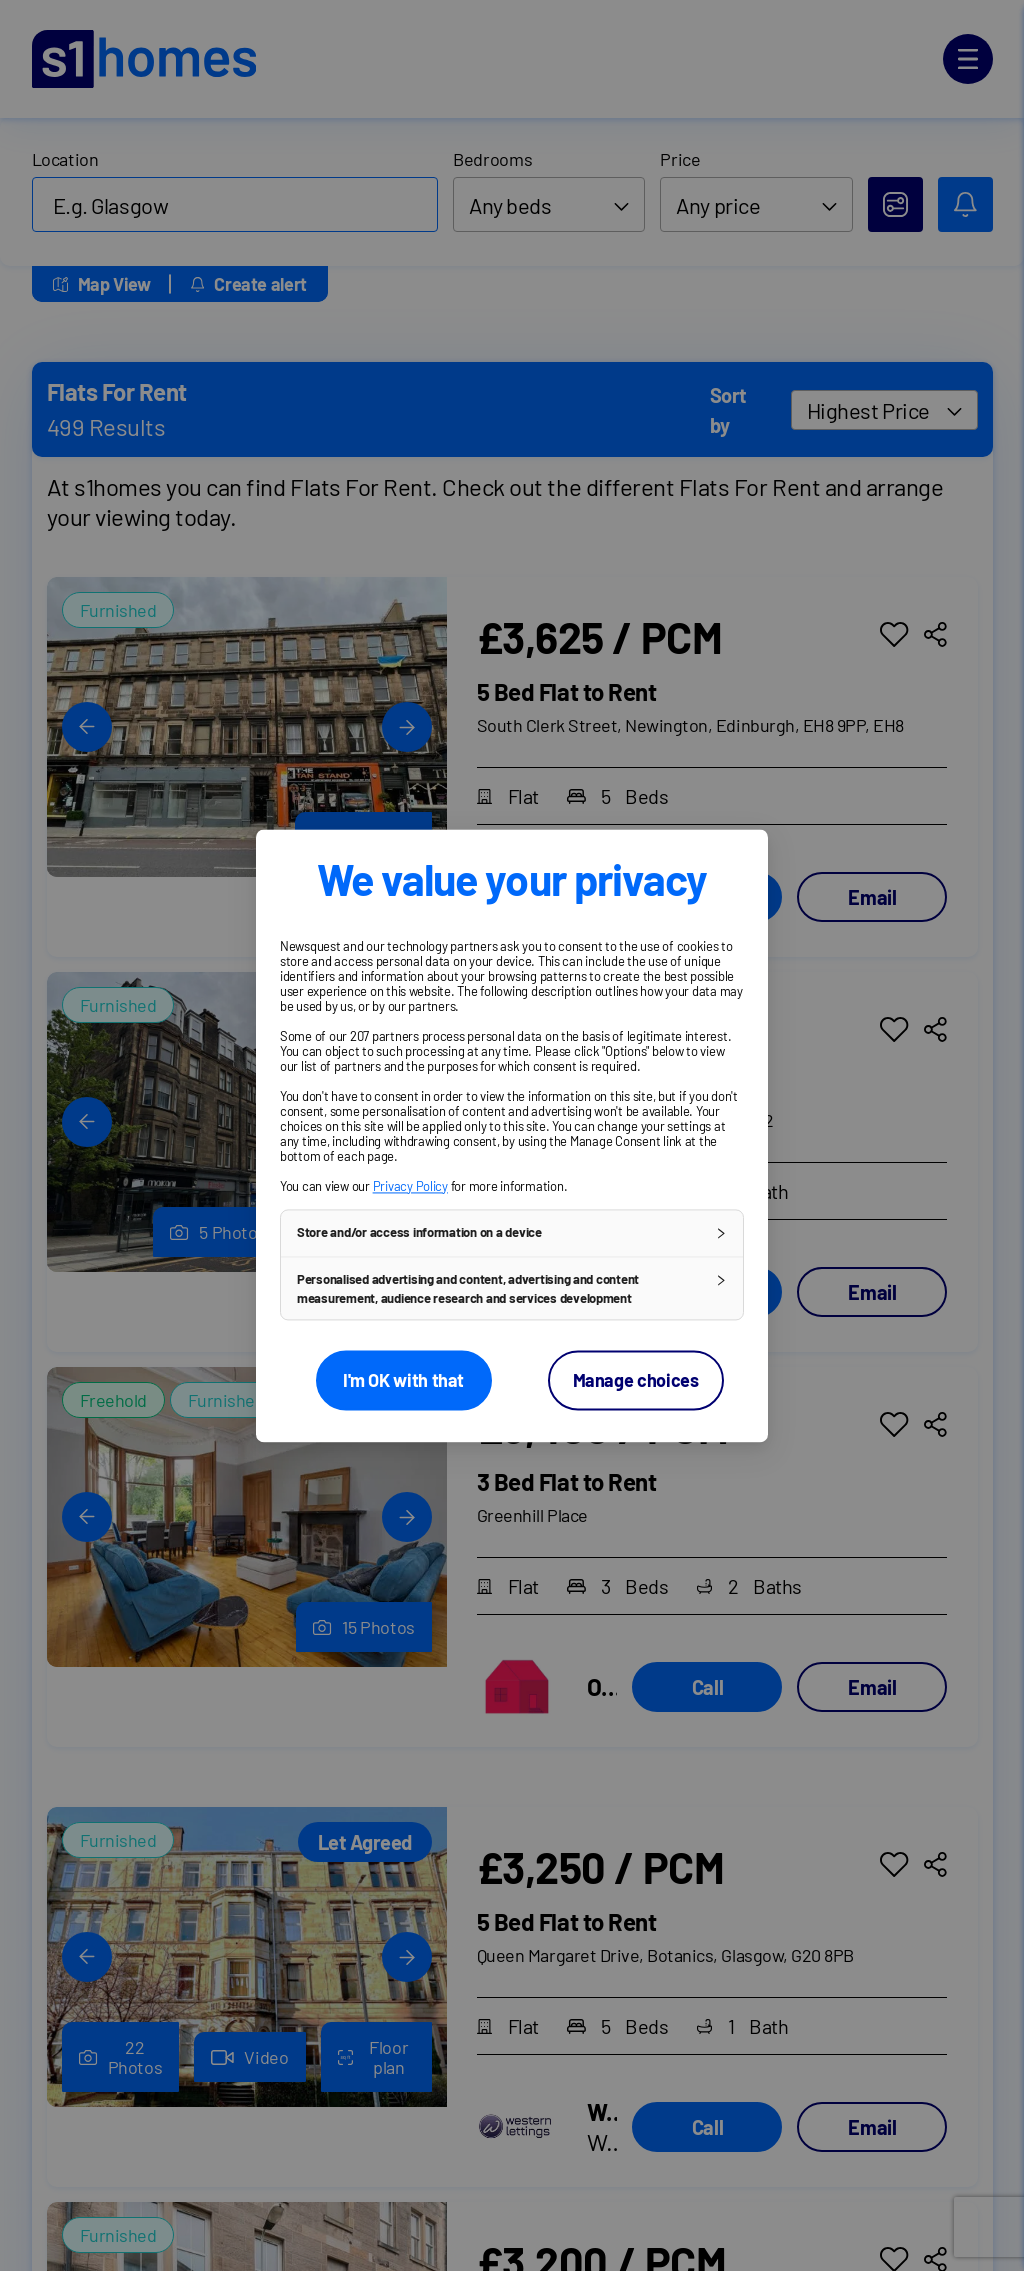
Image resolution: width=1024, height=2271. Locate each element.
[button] (512, 1233)
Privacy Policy (410, 1186)
